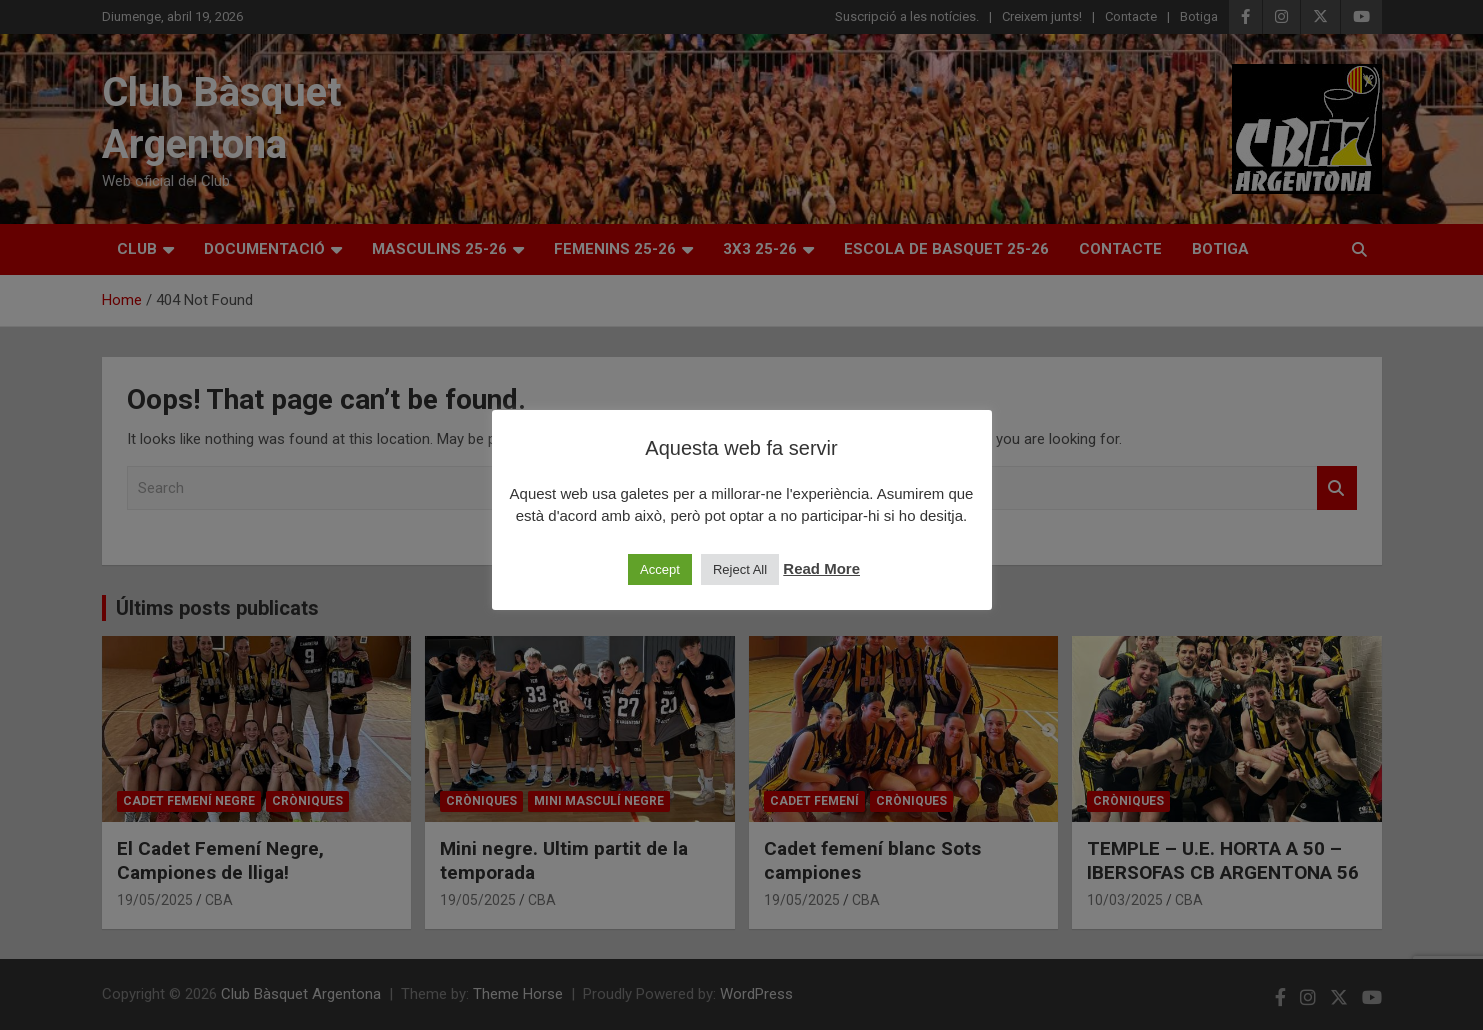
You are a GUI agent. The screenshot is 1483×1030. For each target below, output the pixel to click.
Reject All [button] (740, 569)
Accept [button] (660, 569)
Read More (821, 568)
